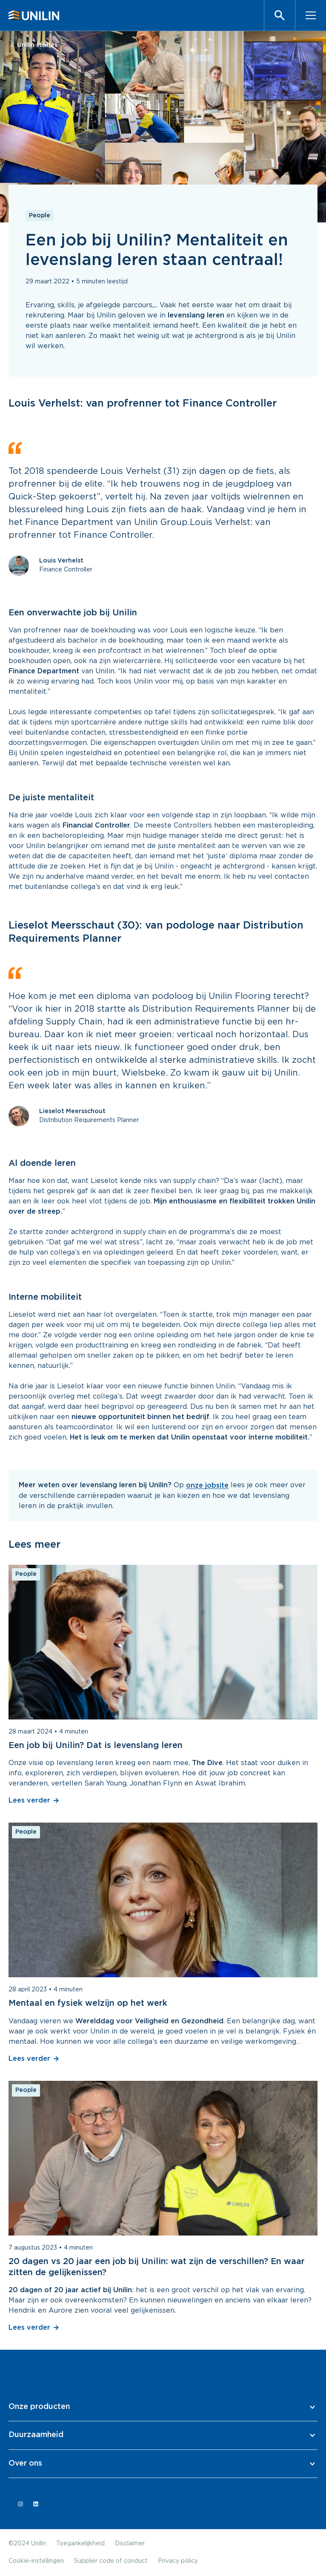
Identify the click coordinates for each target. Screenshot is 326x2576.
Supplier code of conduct (111, 2561)
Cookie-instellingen (36, 2561)
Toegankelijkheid (80, 2544)
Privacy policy (178, 2561)
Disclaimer (130, 2544)
